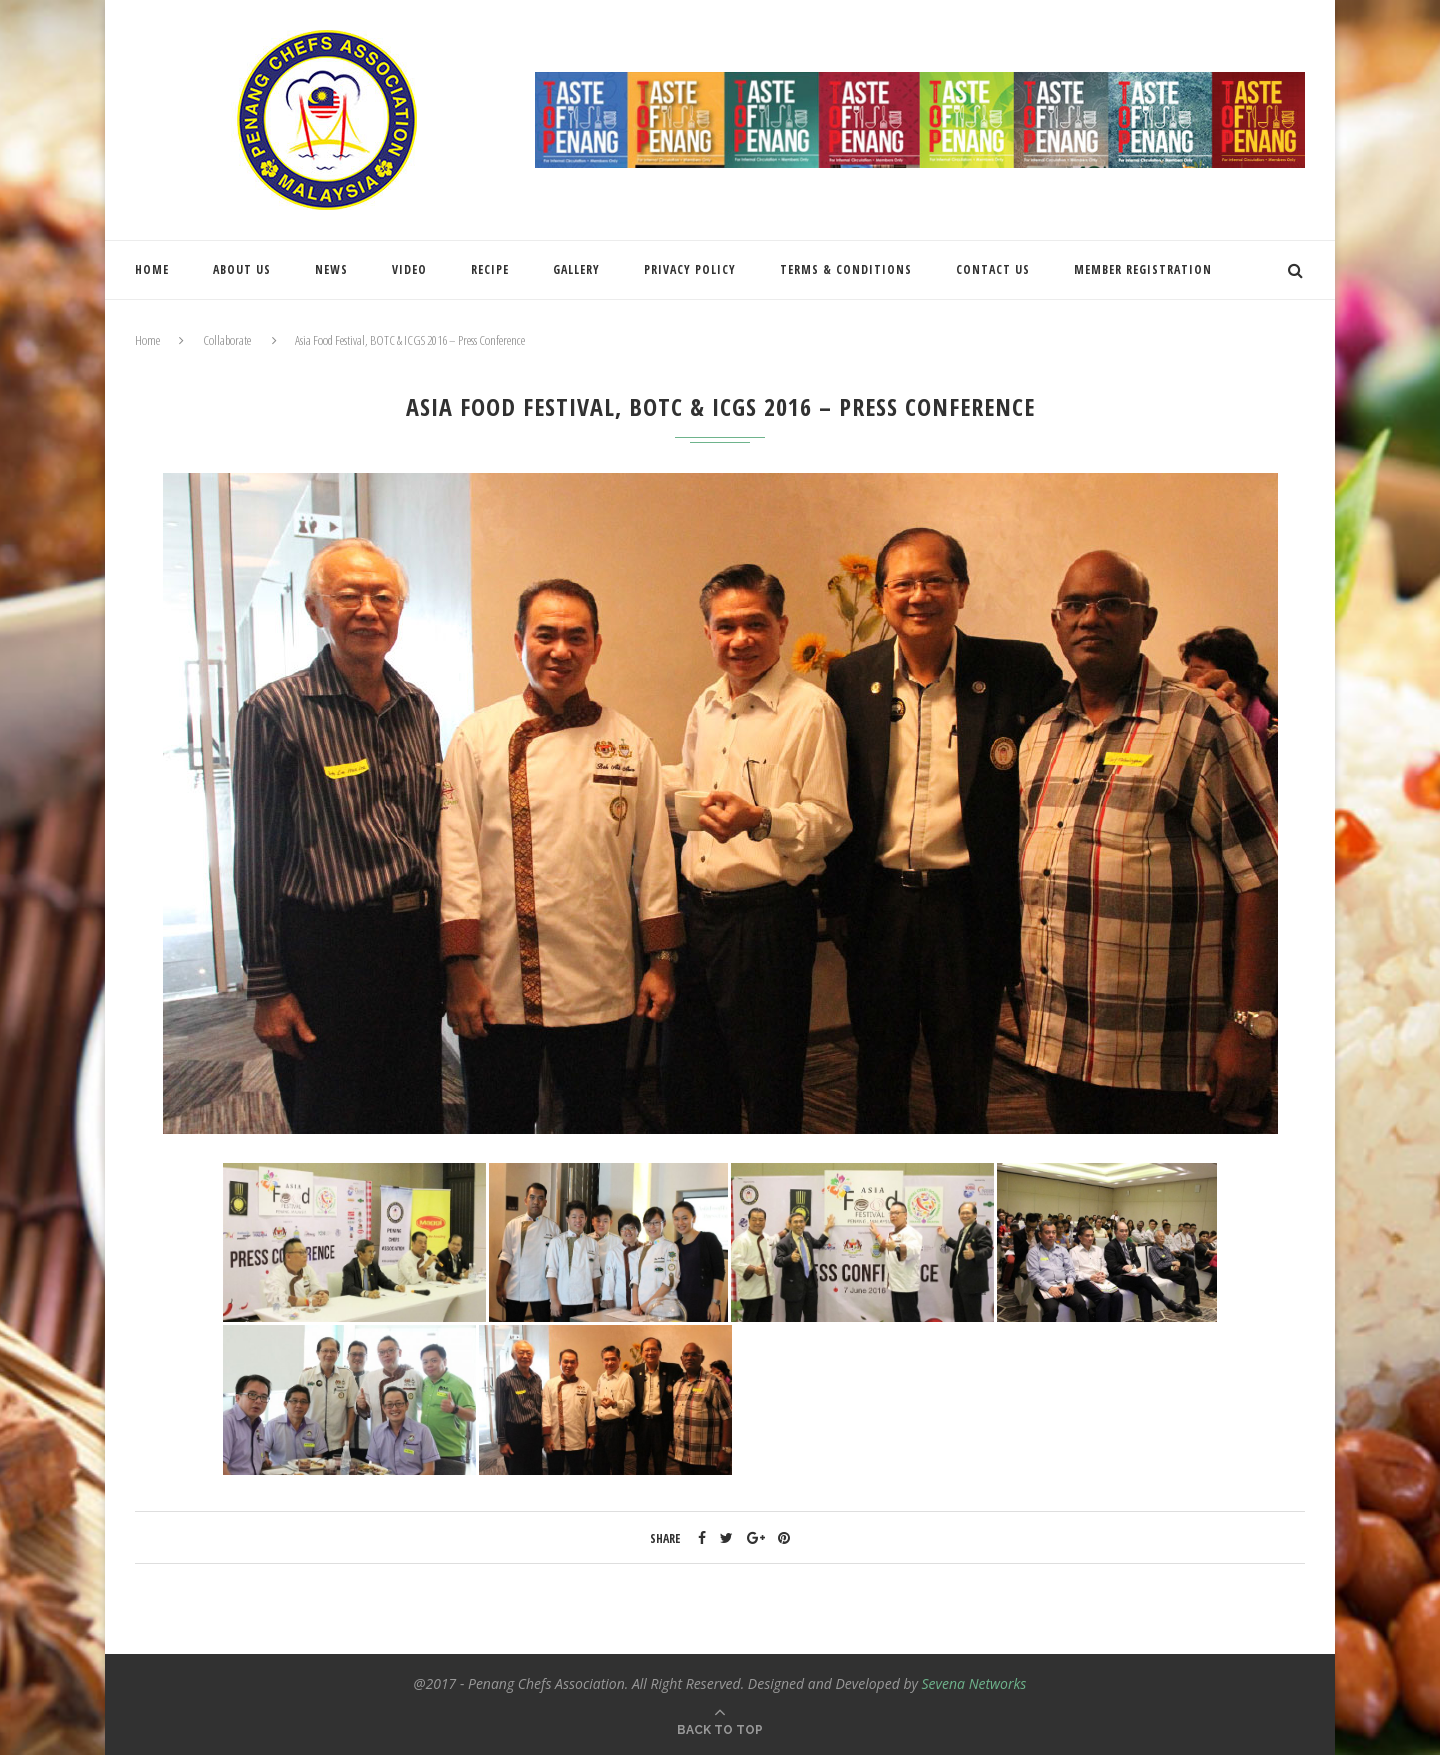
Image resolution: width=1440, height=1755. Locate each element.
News (331, 269)
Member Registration (1143, 269)
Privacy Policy (690, 269)
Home (152, 269)
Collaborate (227, 340)
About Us (242, 269)
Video (409, 269)
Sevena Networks (974, 1683)
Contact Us (993, 269)
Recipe (490, 269)
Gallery (576, 269)
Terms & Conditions (846, 269)
